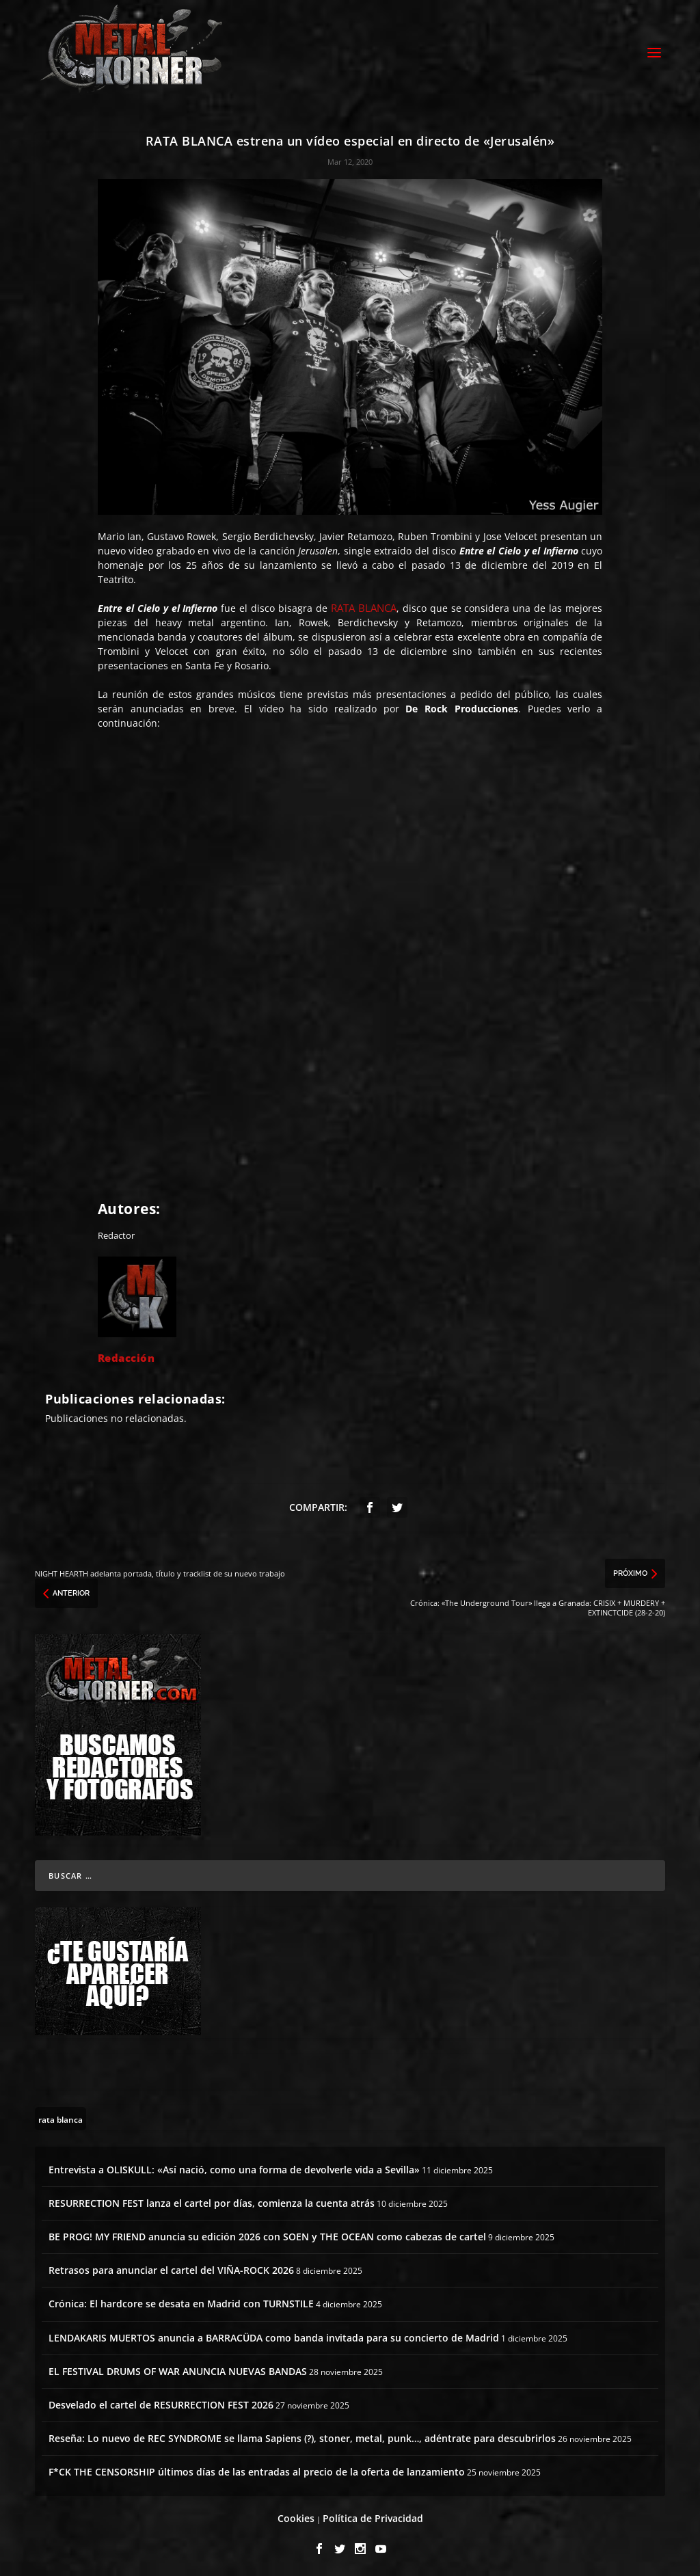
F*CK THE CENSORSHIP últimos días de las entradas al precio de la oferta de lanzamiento (257, 2469)
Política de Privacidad (373, 2516)
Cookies (296, 2516)
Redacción (126, 1356)
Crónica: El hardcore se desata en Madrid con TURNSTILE (181, 2301)
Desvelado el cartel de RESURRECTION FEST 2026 (161, 2402)
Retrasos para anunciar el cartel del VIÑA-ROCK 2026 (171, 2268)
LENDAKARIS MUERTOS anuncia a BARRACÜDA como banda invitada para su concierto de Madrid (274, 2335)
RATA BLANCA (363, 606)
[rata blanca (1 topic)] (60, 2116)
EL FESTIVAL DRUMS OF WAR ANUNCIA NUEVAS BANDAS (178, 2369)
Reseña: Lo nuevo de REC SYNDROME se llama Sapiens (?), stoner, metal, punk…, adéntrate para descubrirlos (302, 2436)
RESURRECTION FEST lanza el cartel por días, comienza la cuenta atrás (212, 2201)
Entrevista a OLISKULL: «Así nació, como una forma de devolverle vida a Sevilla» (234, 2167)
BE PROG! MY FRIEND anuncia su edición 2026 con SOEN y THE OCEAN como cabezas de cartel (267, 2234)
